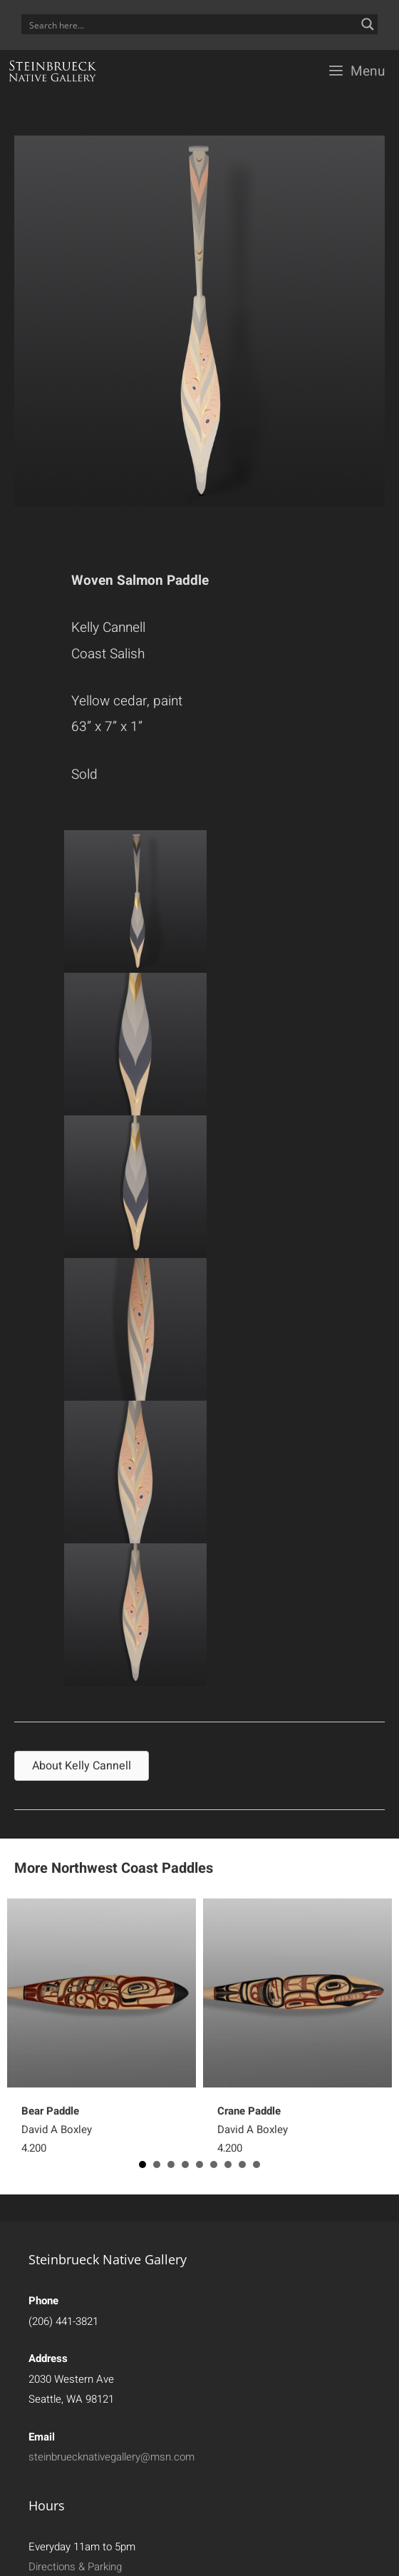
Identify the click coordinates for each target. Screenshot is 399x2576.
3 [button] (171, 2164)
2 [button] (156, 2164)
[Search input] (190, 24)
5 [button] (199, 2164)
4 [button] (185, 2164)
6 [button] (213, 2164)
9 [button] (256, 2164)
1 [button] (142, 2164)
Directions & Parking (75, 2567)
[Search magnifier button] (368, 24)
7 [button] (228, 2164)
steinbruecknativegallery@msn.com (111, 2457)
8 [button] (242, 2164)
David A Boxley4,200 (56, 2129)
